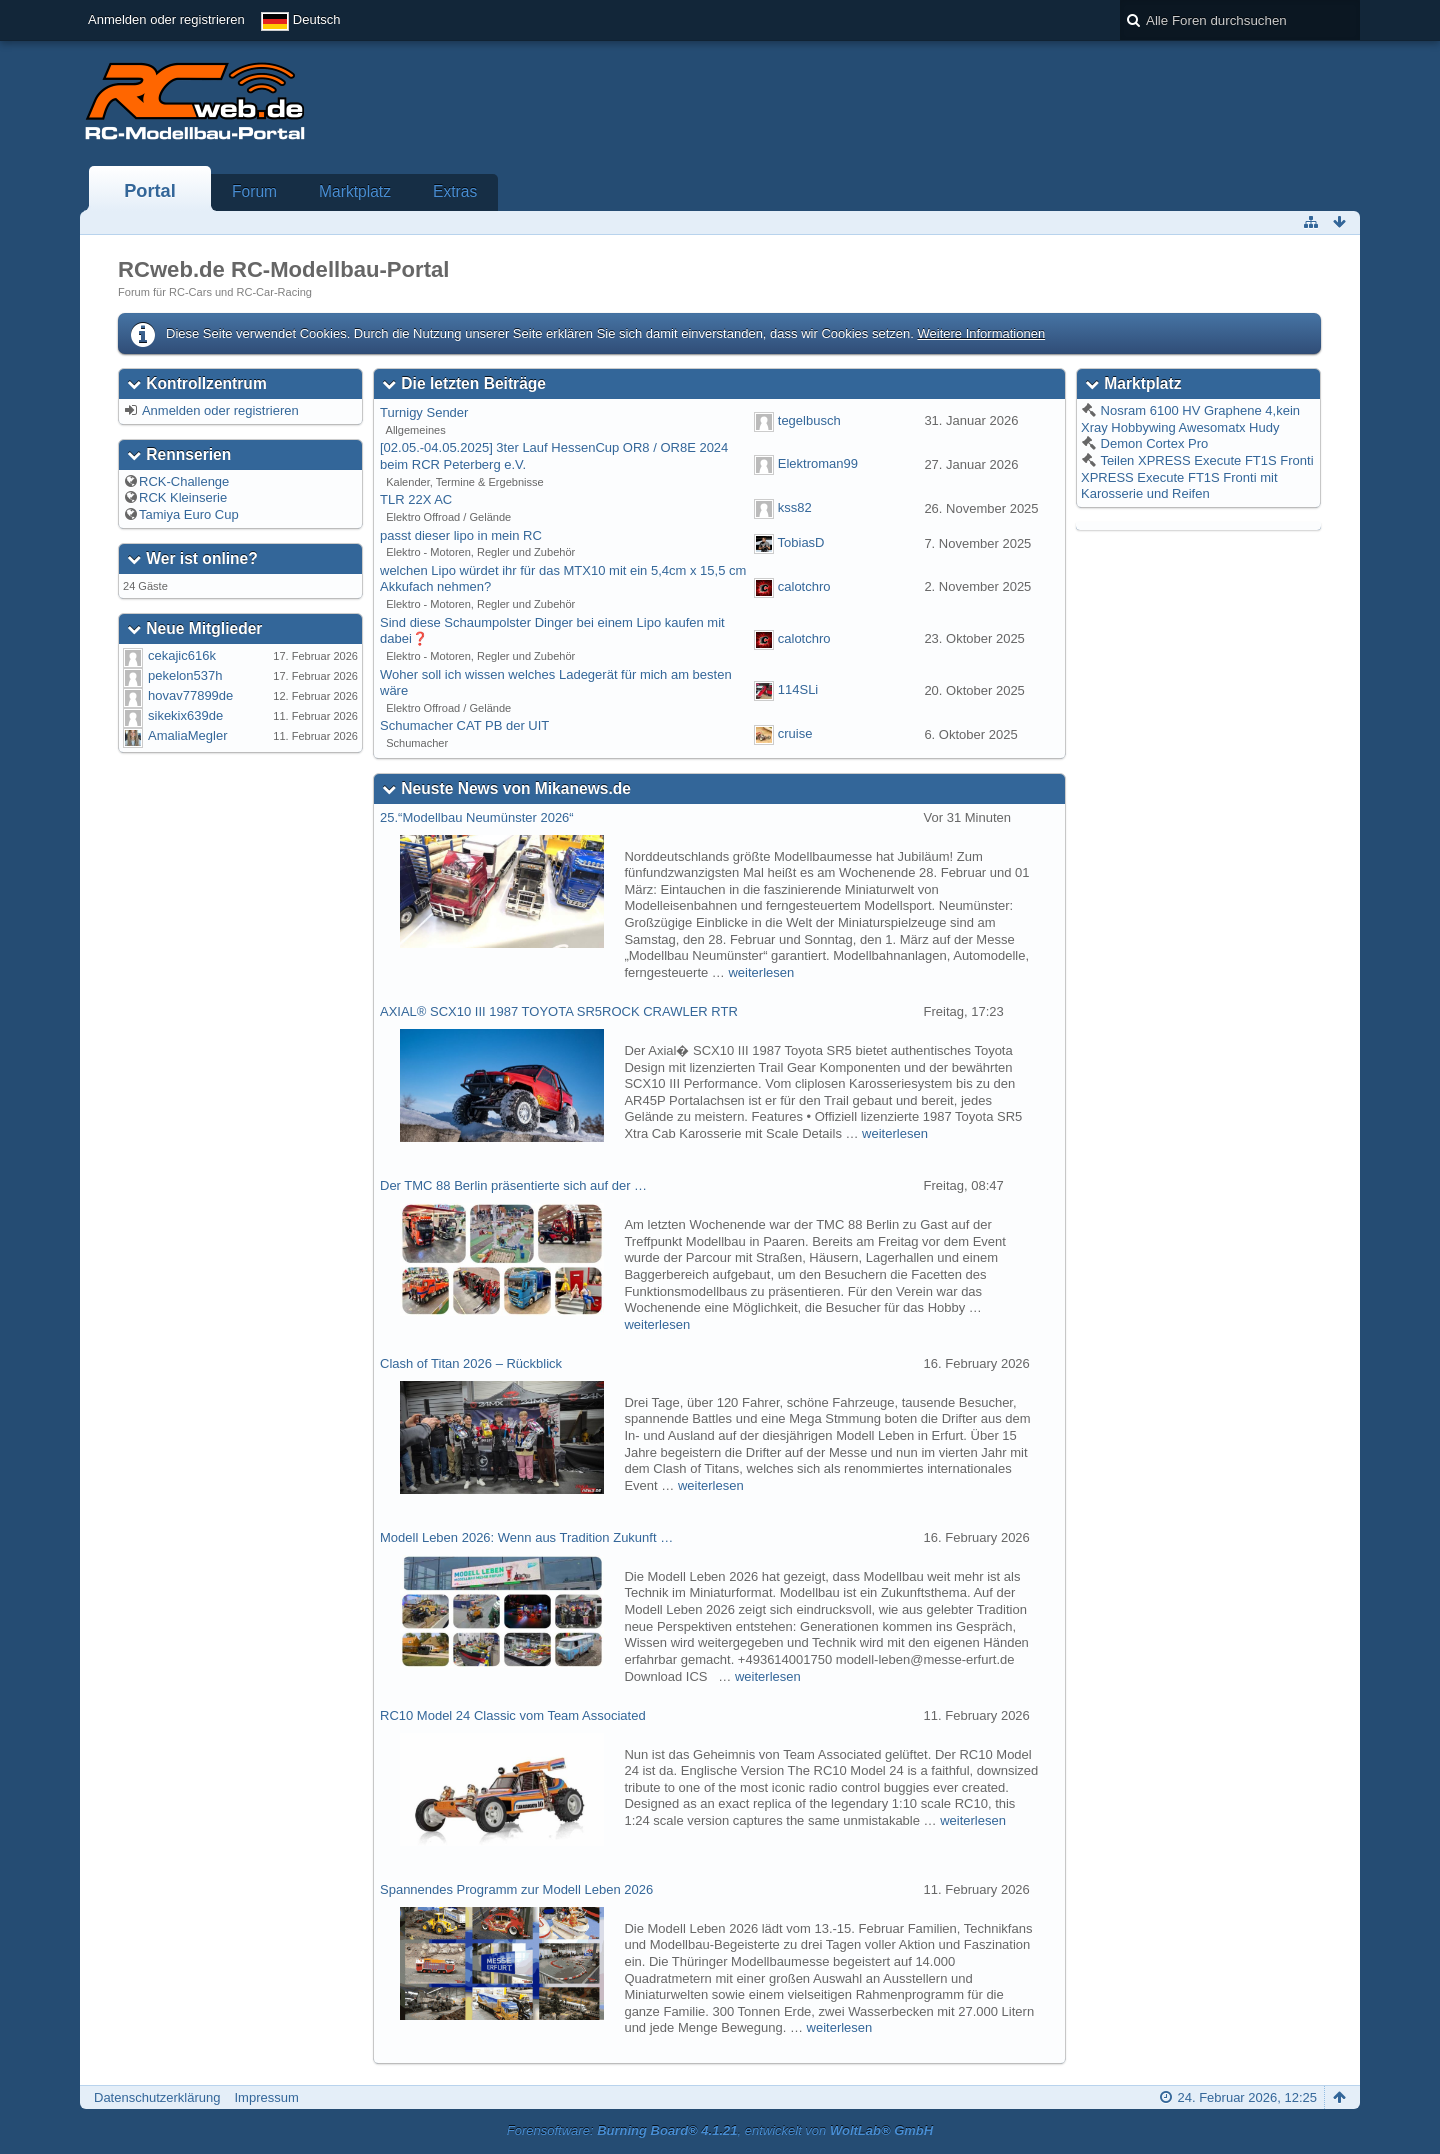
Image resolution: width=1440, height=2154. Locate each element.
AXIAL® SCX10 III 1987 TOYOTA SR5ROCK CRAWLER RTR (559, 1011)
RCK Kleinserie (183, 497)
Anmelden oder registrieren (166, 19)
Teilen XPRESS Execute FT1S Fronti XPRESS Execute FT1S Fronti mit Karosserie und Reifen (1197, 477)
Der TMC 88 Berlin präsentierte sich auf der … (513, 1185)
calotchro (804, 586)
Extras (455, 191)
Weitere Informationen (981, 333)
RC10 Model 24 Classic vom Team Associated (513, 1715)
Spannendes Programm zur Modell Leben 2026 (516, 1889)
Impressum (266, 2097)
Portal (150, 191)
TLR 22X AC (416, 499)
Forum (254, 191)
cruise (795, 733)
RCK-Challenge (184, 481)
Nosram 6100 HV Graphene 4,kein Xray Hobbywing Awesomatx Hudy (1190, 419)
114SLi (798, 690)
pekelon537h (185, 675)
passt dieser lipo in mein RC (461, 535)
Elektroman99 (818, 464)
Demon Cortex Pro (1152, 443)
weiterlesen (761, 972)
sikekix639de (185, 715)
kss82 (795, 507)
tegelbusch (809, 420)
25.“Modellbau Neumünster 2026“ (477, 817)
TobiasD (801, 543)
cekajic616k (182, 655)
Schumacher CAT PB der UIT (464, 725)
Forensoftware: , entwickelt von (720, 2130)
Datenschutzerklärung (157, 2097)
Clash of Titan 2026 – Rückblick (471, 1363)
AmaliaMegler (187, 735)
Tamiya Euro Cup (189, 514)
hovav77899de (190, 695)
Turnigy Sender (424, 412)
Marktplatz (355, 191)
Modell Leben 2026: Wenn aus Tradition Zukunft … (526, 1537)
